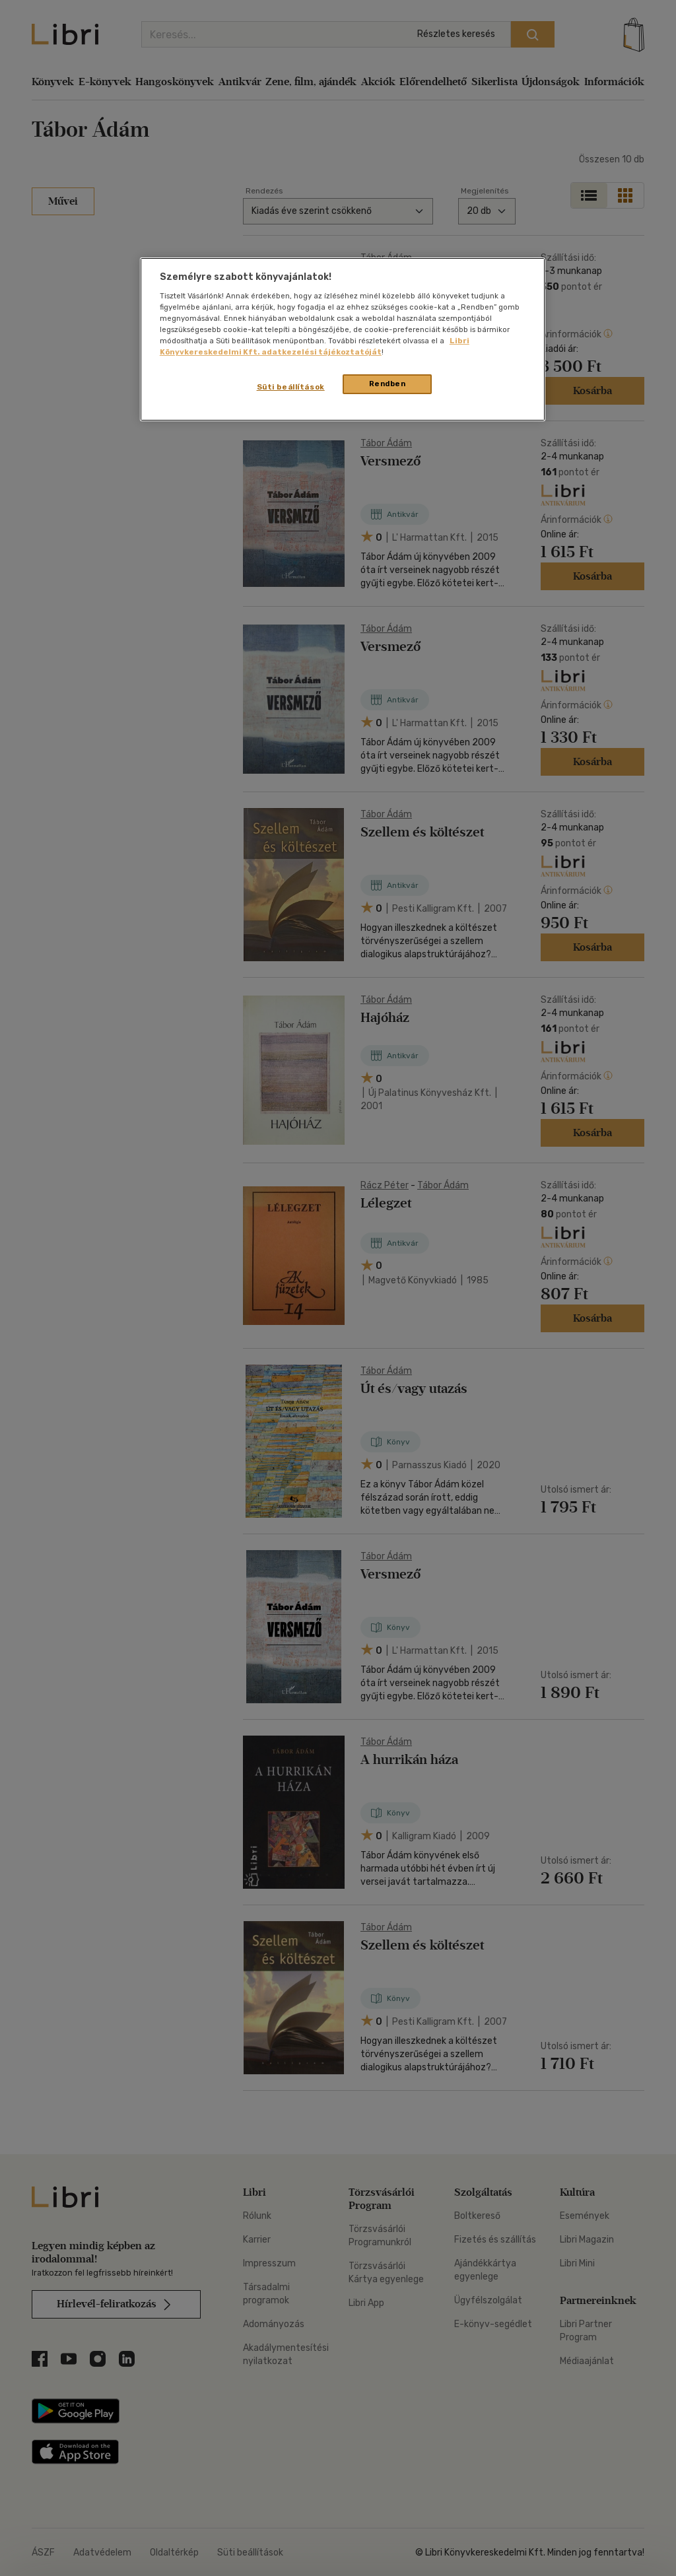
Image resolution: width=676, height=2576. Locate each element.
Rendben (387, 383)
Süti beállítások (291, 386)
